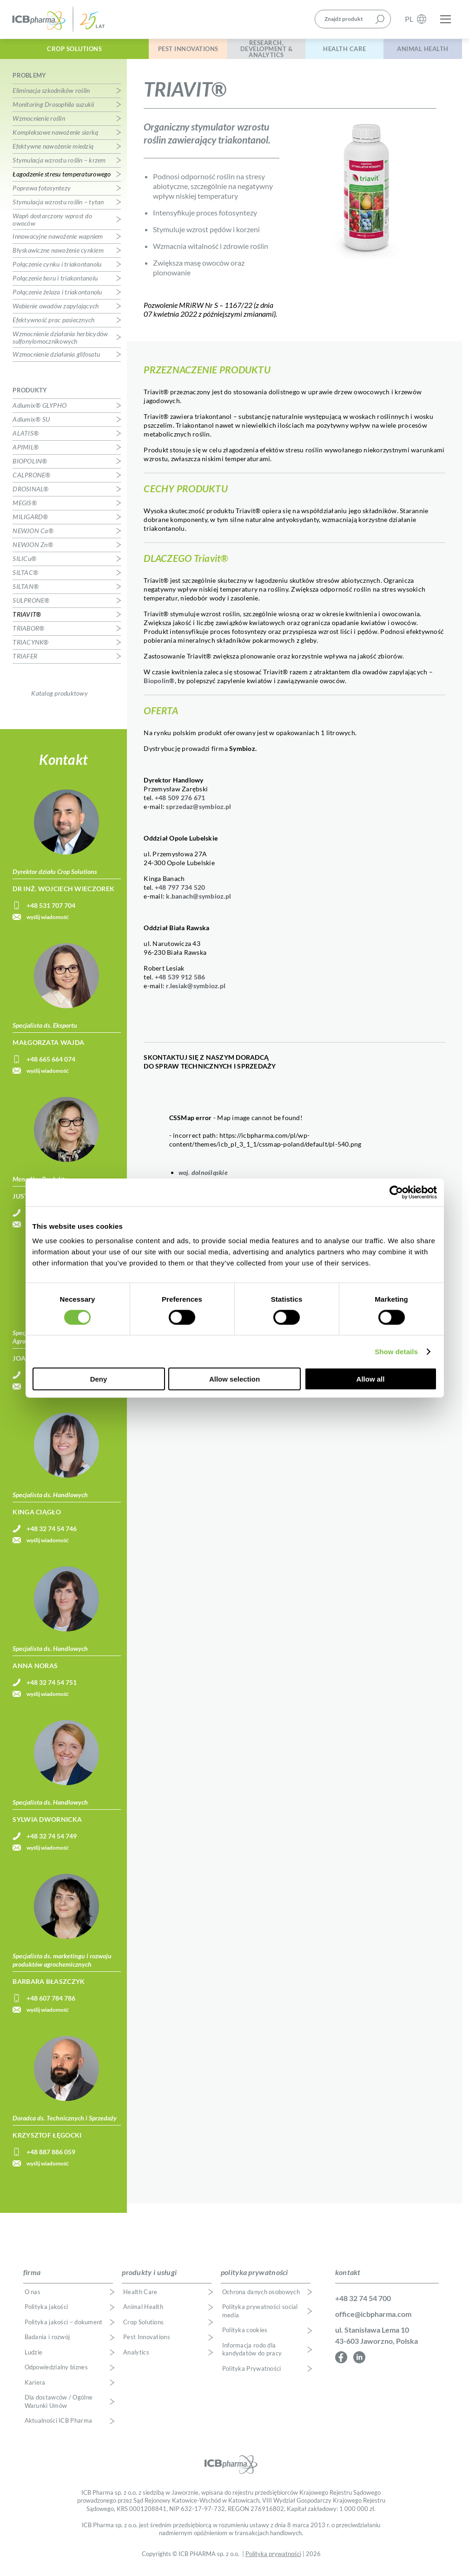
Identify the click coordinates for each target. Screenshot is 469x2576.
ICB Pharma (58, 20)
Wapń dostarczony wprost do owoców (52, 224)
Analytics (136, 2357)
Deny (98, 1379)
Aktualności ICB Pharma (58, 2425)
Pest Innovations (169, 50)
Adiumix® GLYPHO (39, 410)
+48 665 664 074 (50, 1064)
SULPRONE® (31, 605)
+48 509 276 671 (180, 802)
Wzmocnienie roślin (39, 123)
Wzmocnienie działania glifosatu (56, 359)
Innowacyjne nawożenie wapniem (58, 241)
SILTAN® (26, 591)
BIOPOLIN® (30, 466)
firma (32, 2276)
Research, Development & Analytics (252, 50)
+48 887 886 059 (50, 2156)
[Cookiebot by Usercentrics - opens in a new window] (396, 1192)
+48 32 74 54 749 (51, 1841)
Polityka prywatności (273, 2558)
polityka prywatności (254, 2276)
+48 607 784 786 (50, 2003)
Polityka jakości (46, 2312)
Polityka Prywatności (251, 2373)
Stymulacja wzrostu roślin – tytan (58, 206)
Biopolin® (159, 685)
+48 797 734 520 (180, 892)
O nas (33, 2296)
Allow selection (234, 1379)
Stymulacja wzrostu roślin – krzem (59, 165)
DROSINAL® (30, 493)
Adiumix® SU (31, 424)
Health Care (336, 50)
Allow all (371, 1379)
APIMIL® (26, 452)
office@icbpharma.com (373, 2318)
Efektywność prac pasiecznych (53, 324)
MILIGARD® (30, 521)
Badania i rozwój (47, 2342)
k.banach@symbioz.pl (198, 901)
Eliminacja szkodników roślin (51, 95)
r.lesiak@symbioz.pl (195, 990)
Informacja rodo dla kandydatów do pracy (252, 2354)
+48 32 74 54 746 (51, 1533)
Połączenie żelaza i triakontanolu (57, 296)
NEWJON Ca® (33, 535)
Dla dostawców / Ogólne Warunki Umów (59, 2406)
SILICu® (24, 563)
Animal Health (420, 50)
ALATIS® (26, 438)
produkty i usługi (149, 2276)
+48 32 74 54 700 (363, 2302)
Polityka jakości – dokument (64, 2326)
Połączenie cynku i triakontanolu (57, 269)
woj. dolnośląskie (203, 1177)
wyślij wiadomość (47, 921)
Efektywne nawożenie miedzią (53, 151)
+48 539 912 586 (180, 981)
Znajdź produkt (343, 19)
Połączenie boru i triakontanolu (55, 283)
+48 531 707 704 (50, 910)
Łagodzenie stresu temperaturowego (62, 179)
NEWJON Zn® (33, 549)
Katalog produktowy (59, 698)
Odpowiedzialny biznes (56, 2372)
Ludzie (34, 2357)
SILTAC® (25, 577)
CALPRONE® (31, 479)
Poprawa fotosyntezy (42, 192)
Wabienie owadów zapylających (56, 310)
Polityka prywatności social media (260, 2316)
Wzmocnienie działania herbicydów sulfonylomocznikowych (60, 342)
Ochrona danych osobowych (261, 2296)
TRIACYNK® (30, 647)
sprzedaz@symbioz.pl (198, 811)
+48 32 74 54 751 (51, 1687)
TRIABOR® (28, 633)
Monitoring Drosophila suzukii (53, 109)
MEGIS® (25, 507)
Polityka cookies (245, 2335)
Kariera (35, 2387)
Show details (396, 1351)
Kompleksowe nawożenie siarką (55, 137)
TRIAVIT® (27, 619)
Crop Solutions (63, 50)
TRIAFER (25, 661)
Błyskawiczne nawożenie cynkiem (58, 255)
